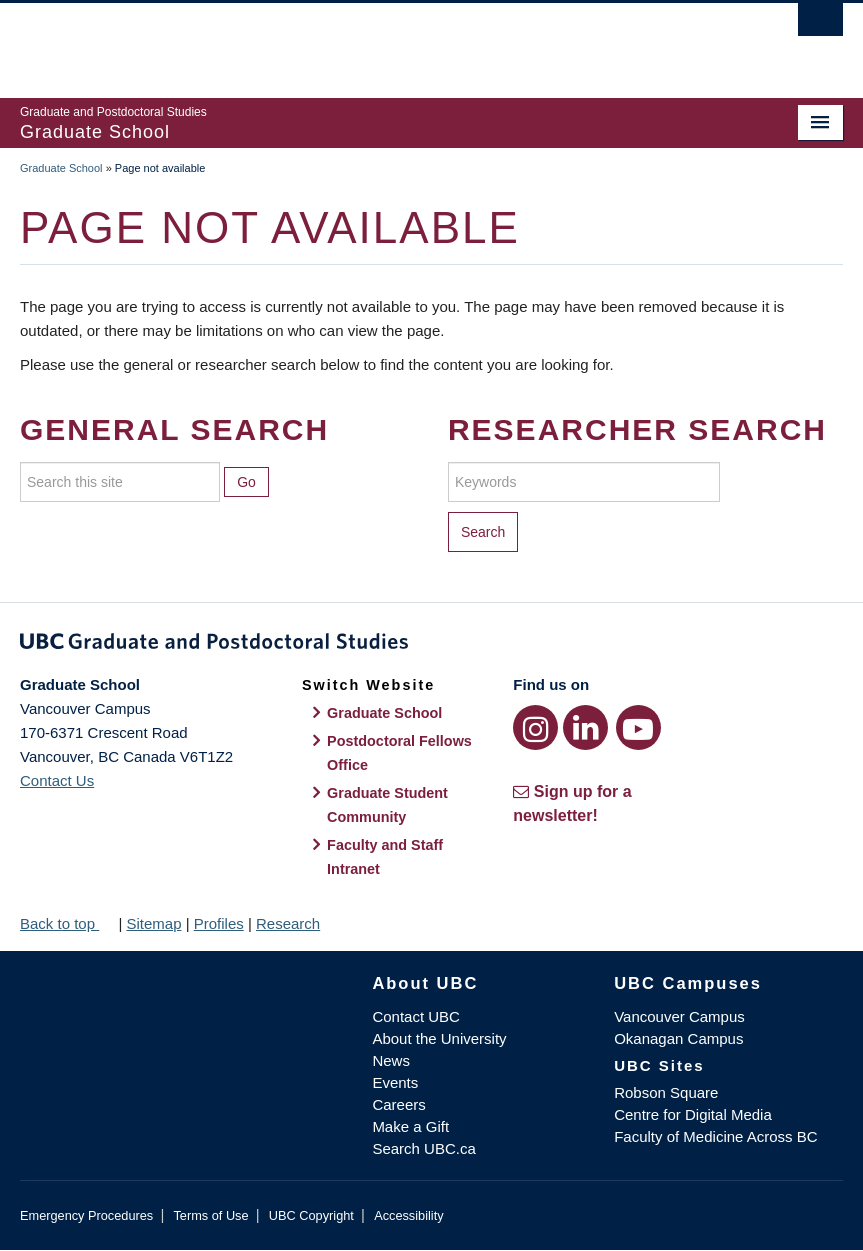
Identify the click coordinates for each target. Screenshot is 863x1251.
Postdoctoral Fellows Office (399, 753)
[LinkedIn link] (585, 727)
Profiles (219, 923)
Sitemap (153, 923)
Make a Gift (410, 1126)
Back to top (67, 923)
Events (395, 1082)
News (391, 1060)
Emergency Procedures (86, 1215)
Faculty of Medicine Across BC (715, 1136)
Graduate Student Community (387, 805)
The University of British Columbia (370, 41)
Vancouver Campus (679, 1016)
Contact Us (57, 780)
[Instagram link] (535, 727)
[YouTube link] (638, 727)
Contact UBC (416, 1016)
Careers (398, 1104)
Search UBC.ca (423, 1148)
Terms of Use (210, 1215)
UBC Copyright (311, 1215)
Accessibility (408, 1215)
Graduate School (61, 168)
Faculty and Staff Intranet (385, 857)
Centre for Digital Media (693, 1114)
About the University (439, 1038)
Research (288, 923)
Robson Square (666, 1092)
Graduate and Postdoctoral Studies (431, 645)
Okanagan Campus (678, 1038)
